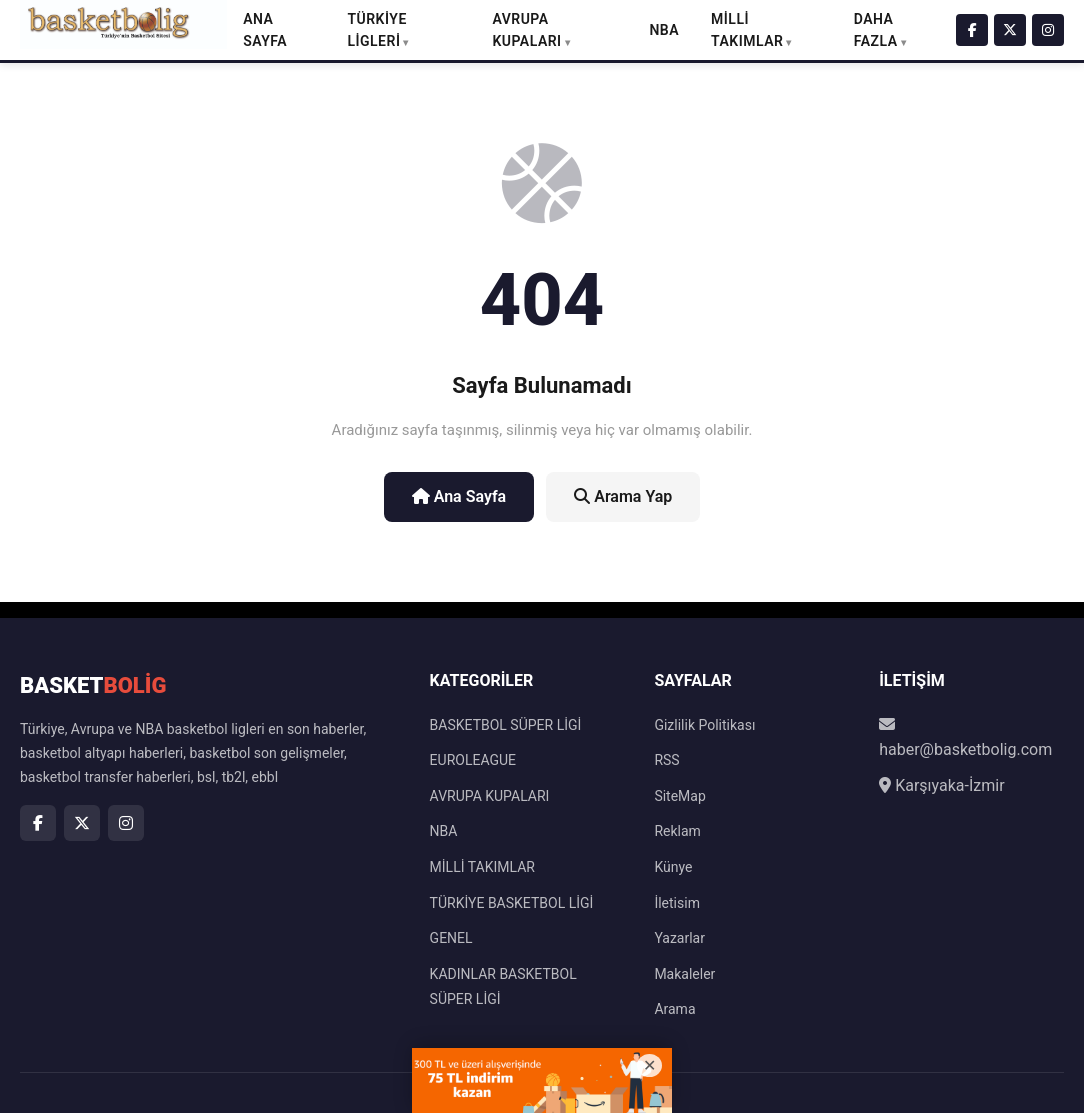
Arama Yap (623, 496)
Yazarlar (679, 938)
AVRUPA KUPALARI (490, 796)
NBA (664, 30)
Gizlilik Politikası (704, 725)
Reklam (677, 831)
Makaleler (684, 974)
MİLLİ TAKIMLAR (482, 867)
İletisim (677, 903)
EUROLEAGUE (473, 760)
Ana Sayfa (459, 496)
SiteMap (679, 796)
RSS (666, 760)
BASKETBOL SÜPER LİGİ (506, 725)
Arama (674, 1009)
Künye (673, 867)
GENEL (451, 938)
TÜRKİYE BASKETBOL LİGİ (512, 903)
